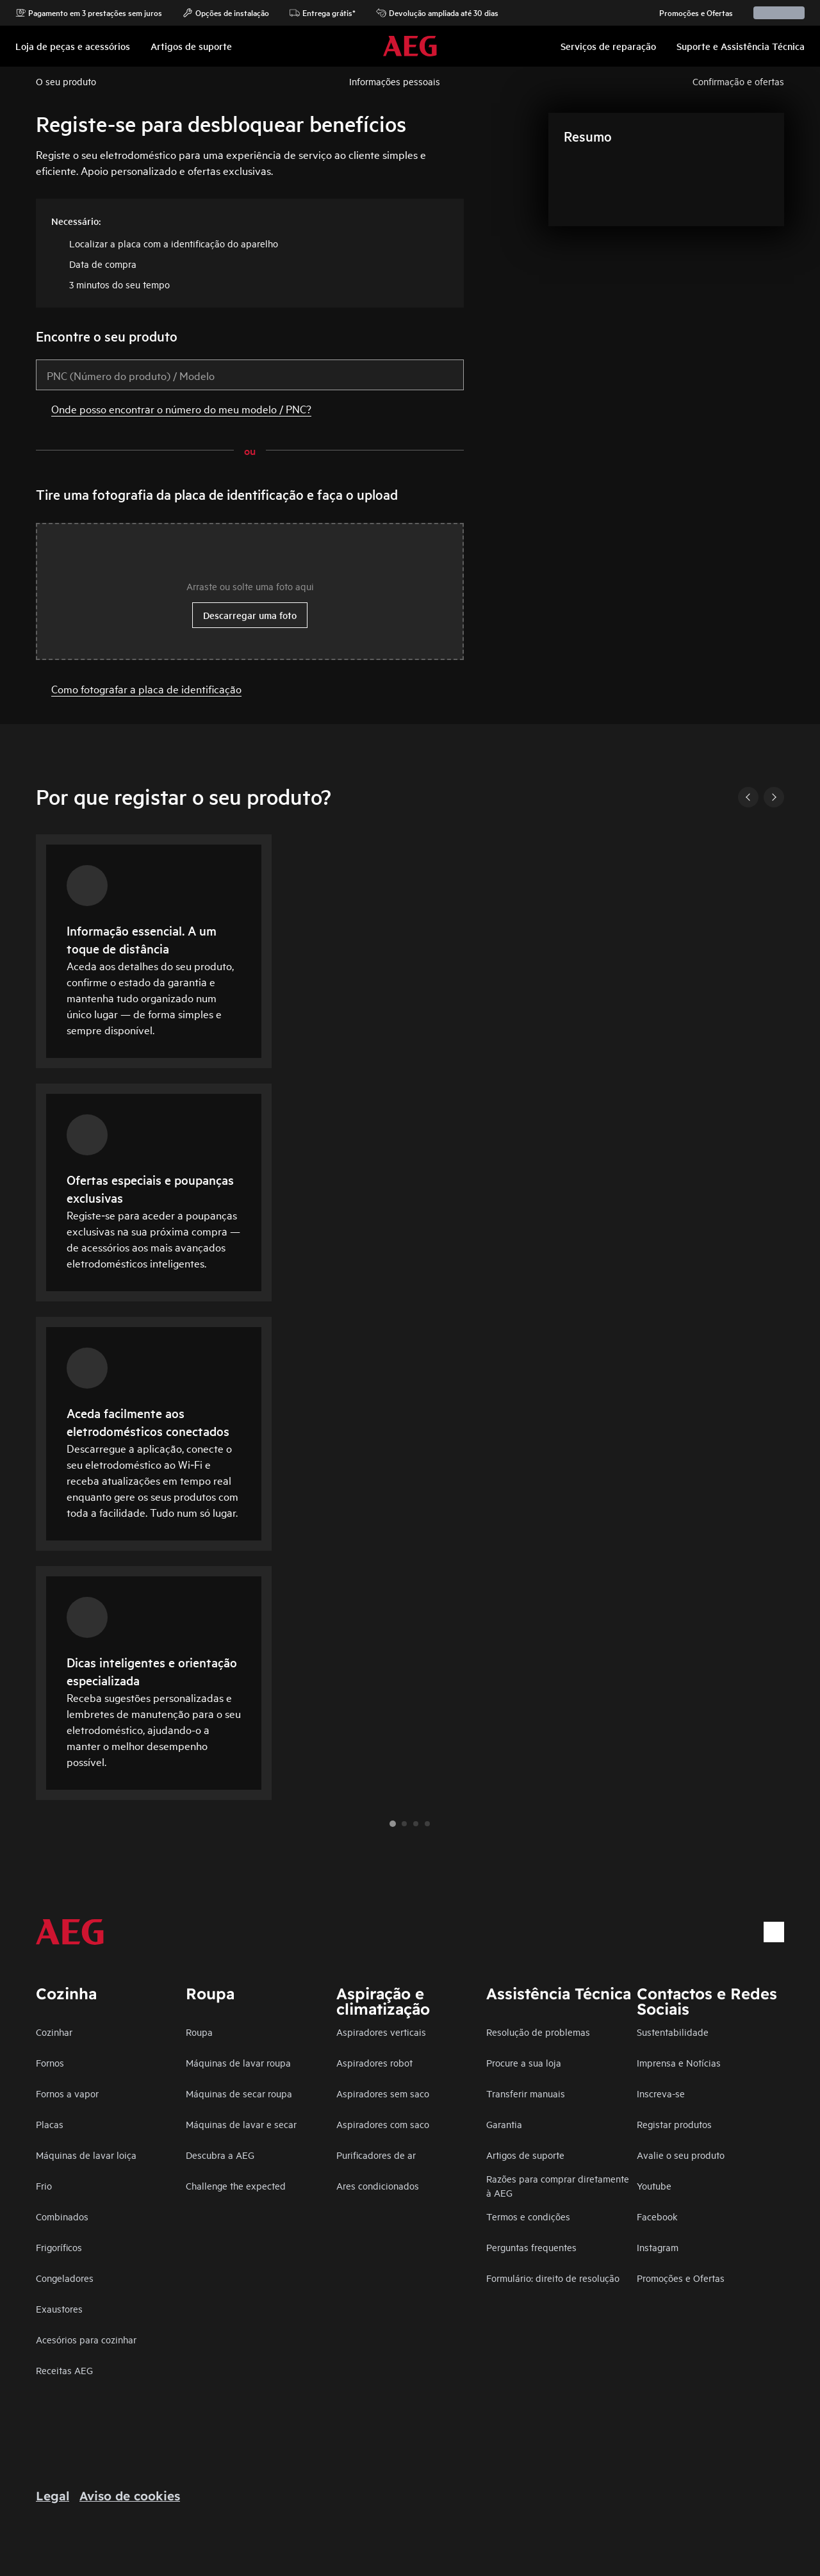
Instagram (657, 2247)
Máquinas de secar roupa (239, 2093)
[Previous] (748, 797)
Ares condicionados (377, 2185)
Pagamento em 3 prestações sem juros (88, 13)
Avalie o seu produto (681, 2155)
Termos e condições (528, 2216)
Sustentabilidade (673, 2032)
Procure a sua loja (523, 2062)
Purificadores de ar (376, 2155)
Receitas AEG (64, 2370)
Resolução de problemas (538, 2032)
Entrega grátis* (323, 13)
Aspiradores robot (374, 2062)
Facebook (657, 2216)
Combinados (62, 2216)
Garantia (504, 2124)
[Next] (774, 797)
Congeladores (65, 2278)
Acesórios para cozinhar (86, 2339)
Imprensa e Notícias (679, 2062)
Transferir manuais (525, 2093)
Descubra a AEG (220, 2155)
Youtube (654, 2185)
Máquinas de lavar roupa (238, 2062)
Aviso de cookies (129, 2496)
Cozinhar (54, 2032)
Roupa (199, 2032)
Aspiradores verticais (381, 2032)
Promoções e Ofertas (689, 13)
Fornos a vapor (67, 2093)
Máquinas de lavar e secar (241, 2124)
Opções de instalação (226, 13)
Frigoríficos (59, 2247)
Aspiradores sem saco (382, 2093)
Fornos (50, 2062)
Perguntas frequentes (531, 2247)
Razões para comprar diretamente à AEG (557, 2185)
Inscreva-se (661, 2093)
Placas (49, 2124)
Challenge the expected (236, 2185)
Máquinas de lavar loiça (86, 2155)
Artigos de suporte (525, 2155)
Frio (44, 2185)
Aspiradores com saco (382, 2124)
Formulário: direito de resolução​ (552, 2278)
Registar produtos (674, 2124)
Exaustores (59, 2308)
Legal (52, 2496)
